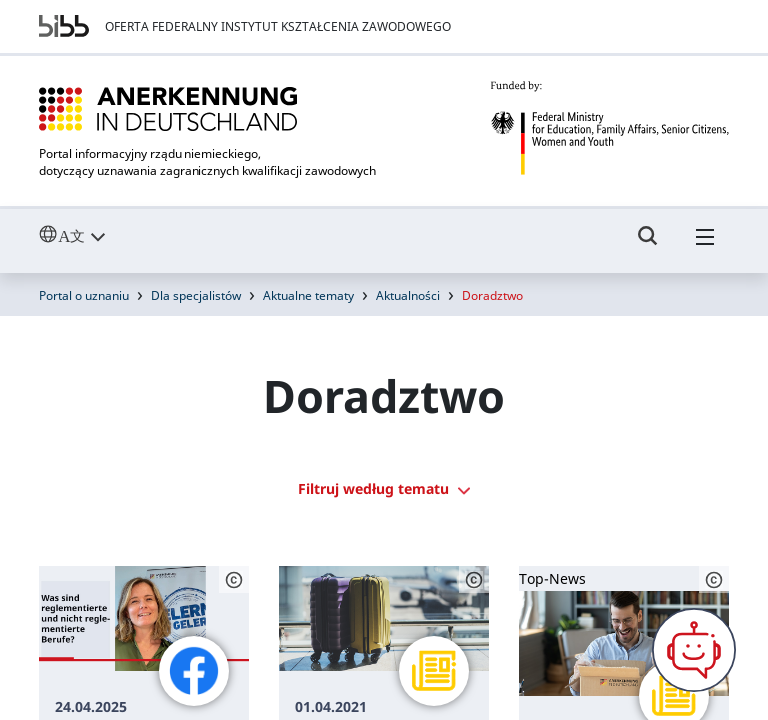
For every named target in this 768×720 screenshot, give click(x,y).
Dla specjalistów (196, 295)
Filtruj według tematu (384, 488)
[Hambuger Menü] (705, 245)
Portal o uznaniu (84, 295)
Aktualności (408, 295)
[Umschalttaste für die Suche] (648, 245)
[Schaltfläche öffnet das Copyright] (234, 580)
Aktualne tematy (308, 295)
